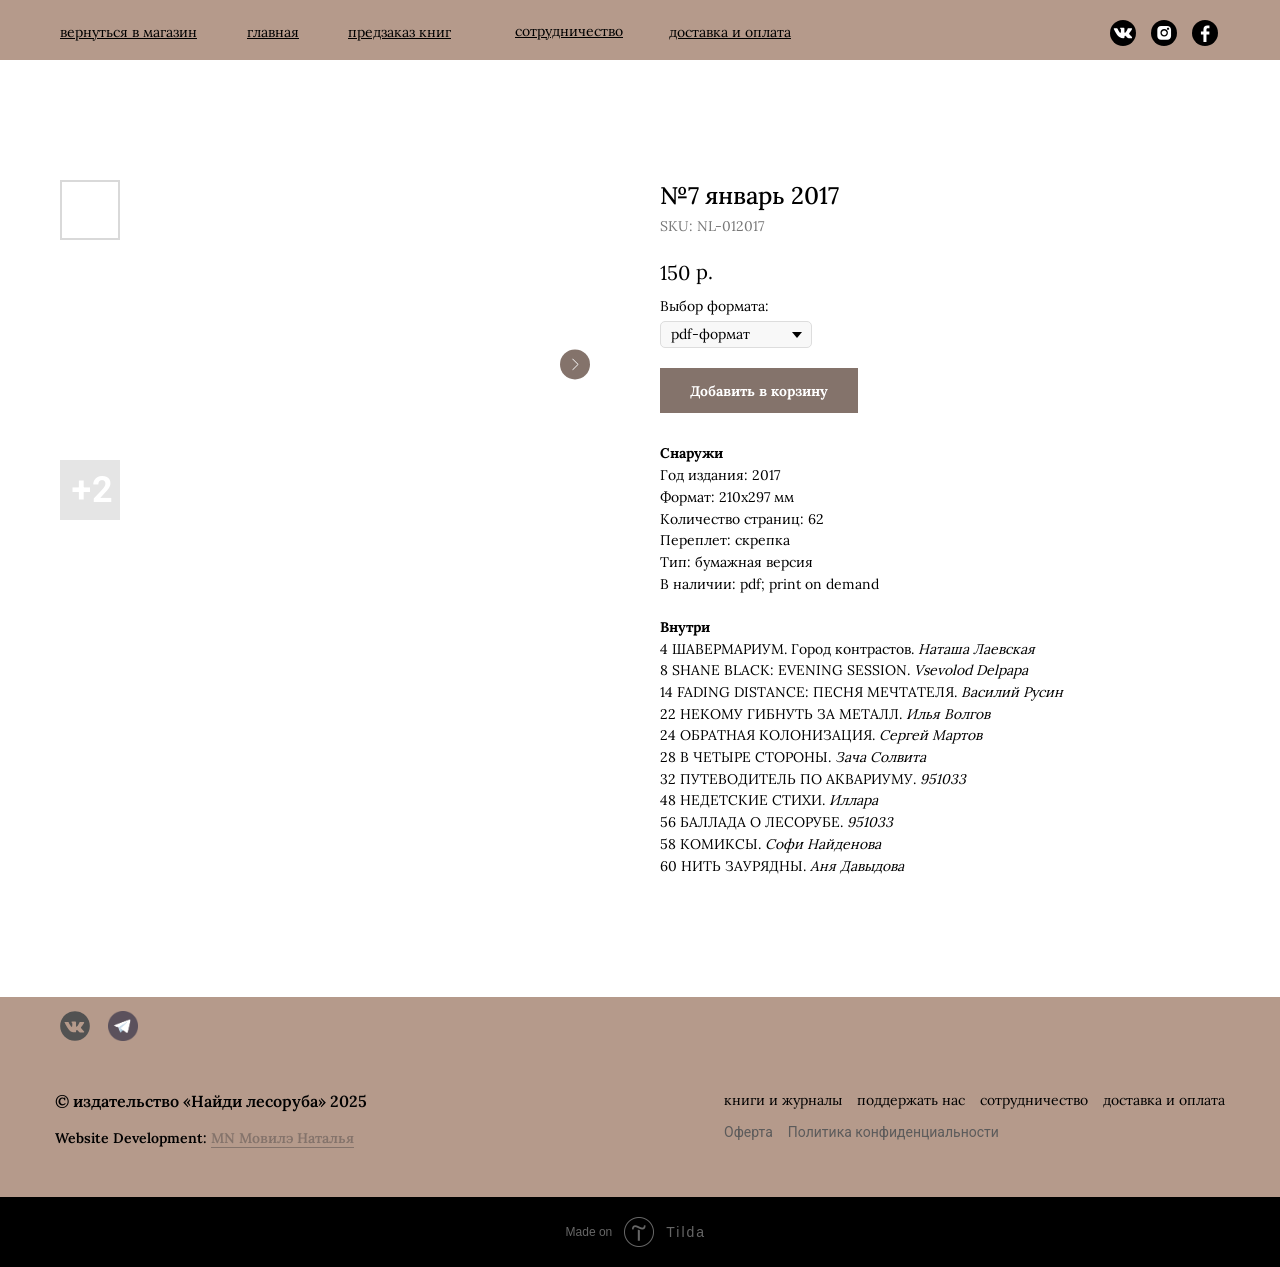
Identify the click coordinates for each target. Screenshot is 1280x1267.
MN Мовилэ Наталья (282, 1138)
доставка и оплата (1164, 1100)
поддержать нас (911, 1100)
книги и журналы (783, 1100)
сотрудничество (1034, 1100)
